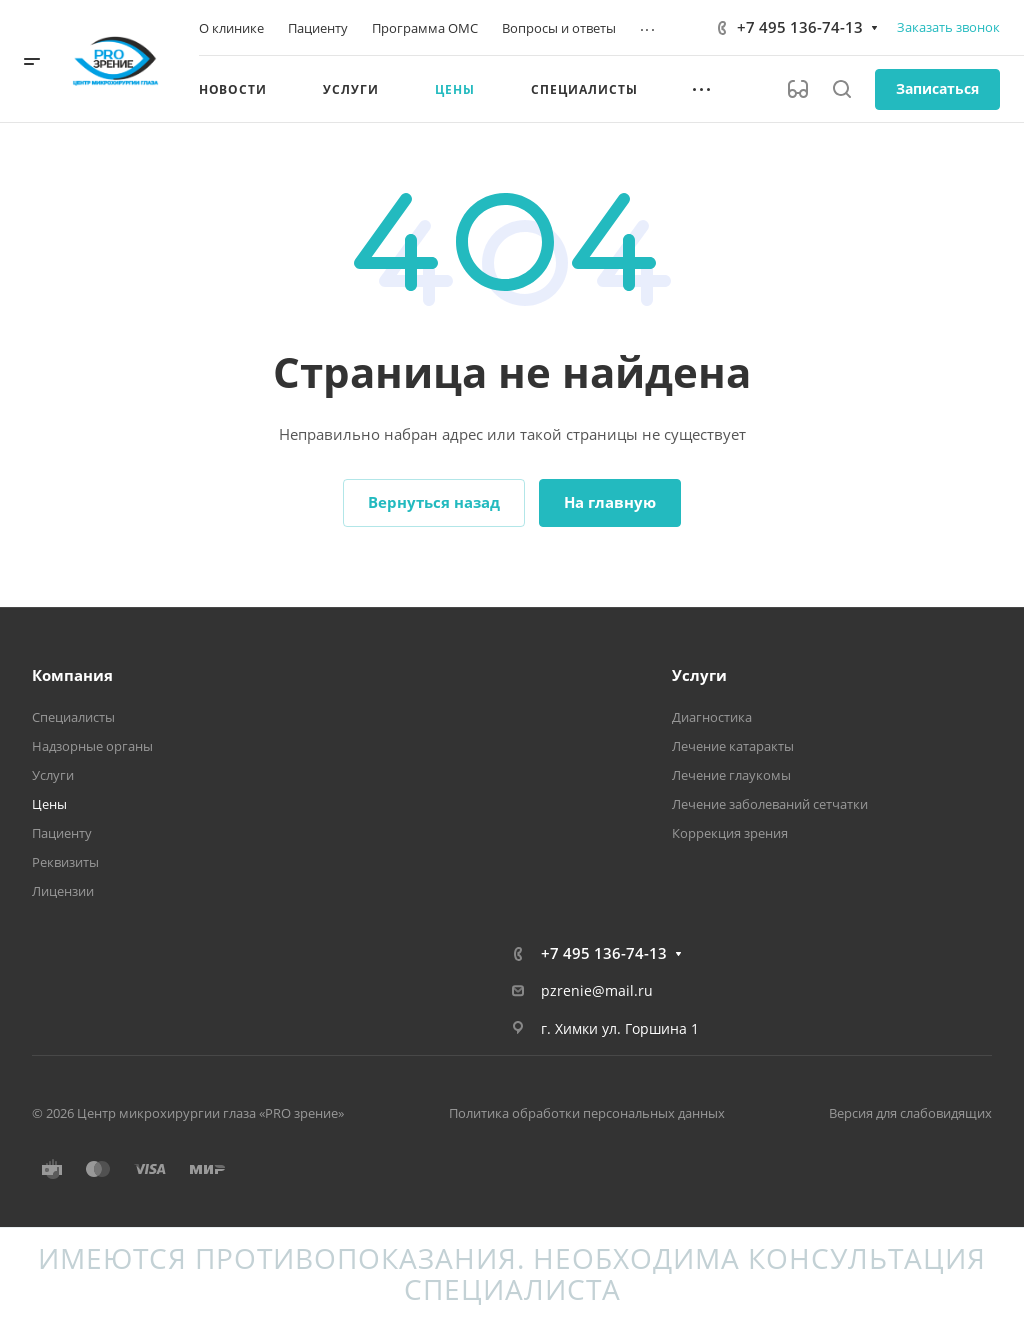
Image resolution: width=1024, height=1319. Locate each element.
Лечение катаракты (733, 746)
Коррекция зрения (730, 833)
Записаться (937, 88)
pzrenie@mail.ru (597, 990)
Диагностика (712, 717)
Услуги (53, 775)
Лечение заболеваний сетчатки (770, 804)
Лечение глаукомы (731, 775)
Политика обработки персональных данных (587, 1113)
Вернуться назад (434, 502)
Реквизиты (65, 862)
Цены (49, 804)
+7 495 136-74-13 (800, 27)
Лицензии (63, 891)
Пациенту (62, 833)
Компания (72, 675)
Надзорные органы (92, 746)
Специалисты (73, 717)
